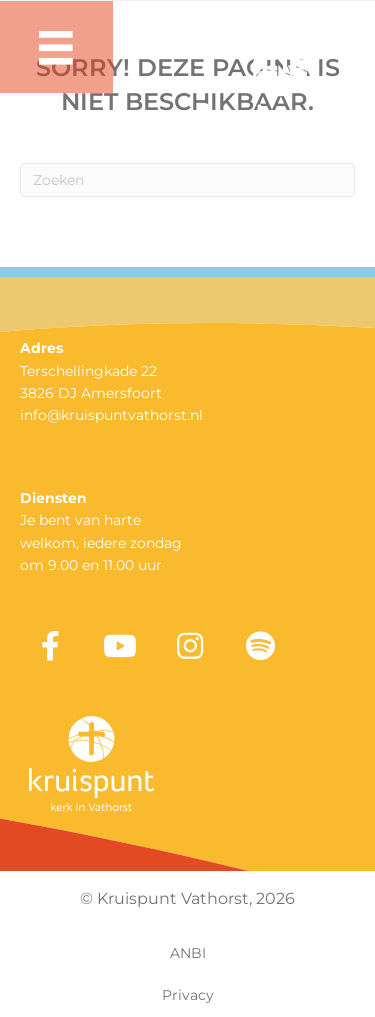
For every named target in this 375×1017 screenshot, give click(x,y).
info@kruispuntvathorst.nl (111, 415)
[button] (50, 646)
